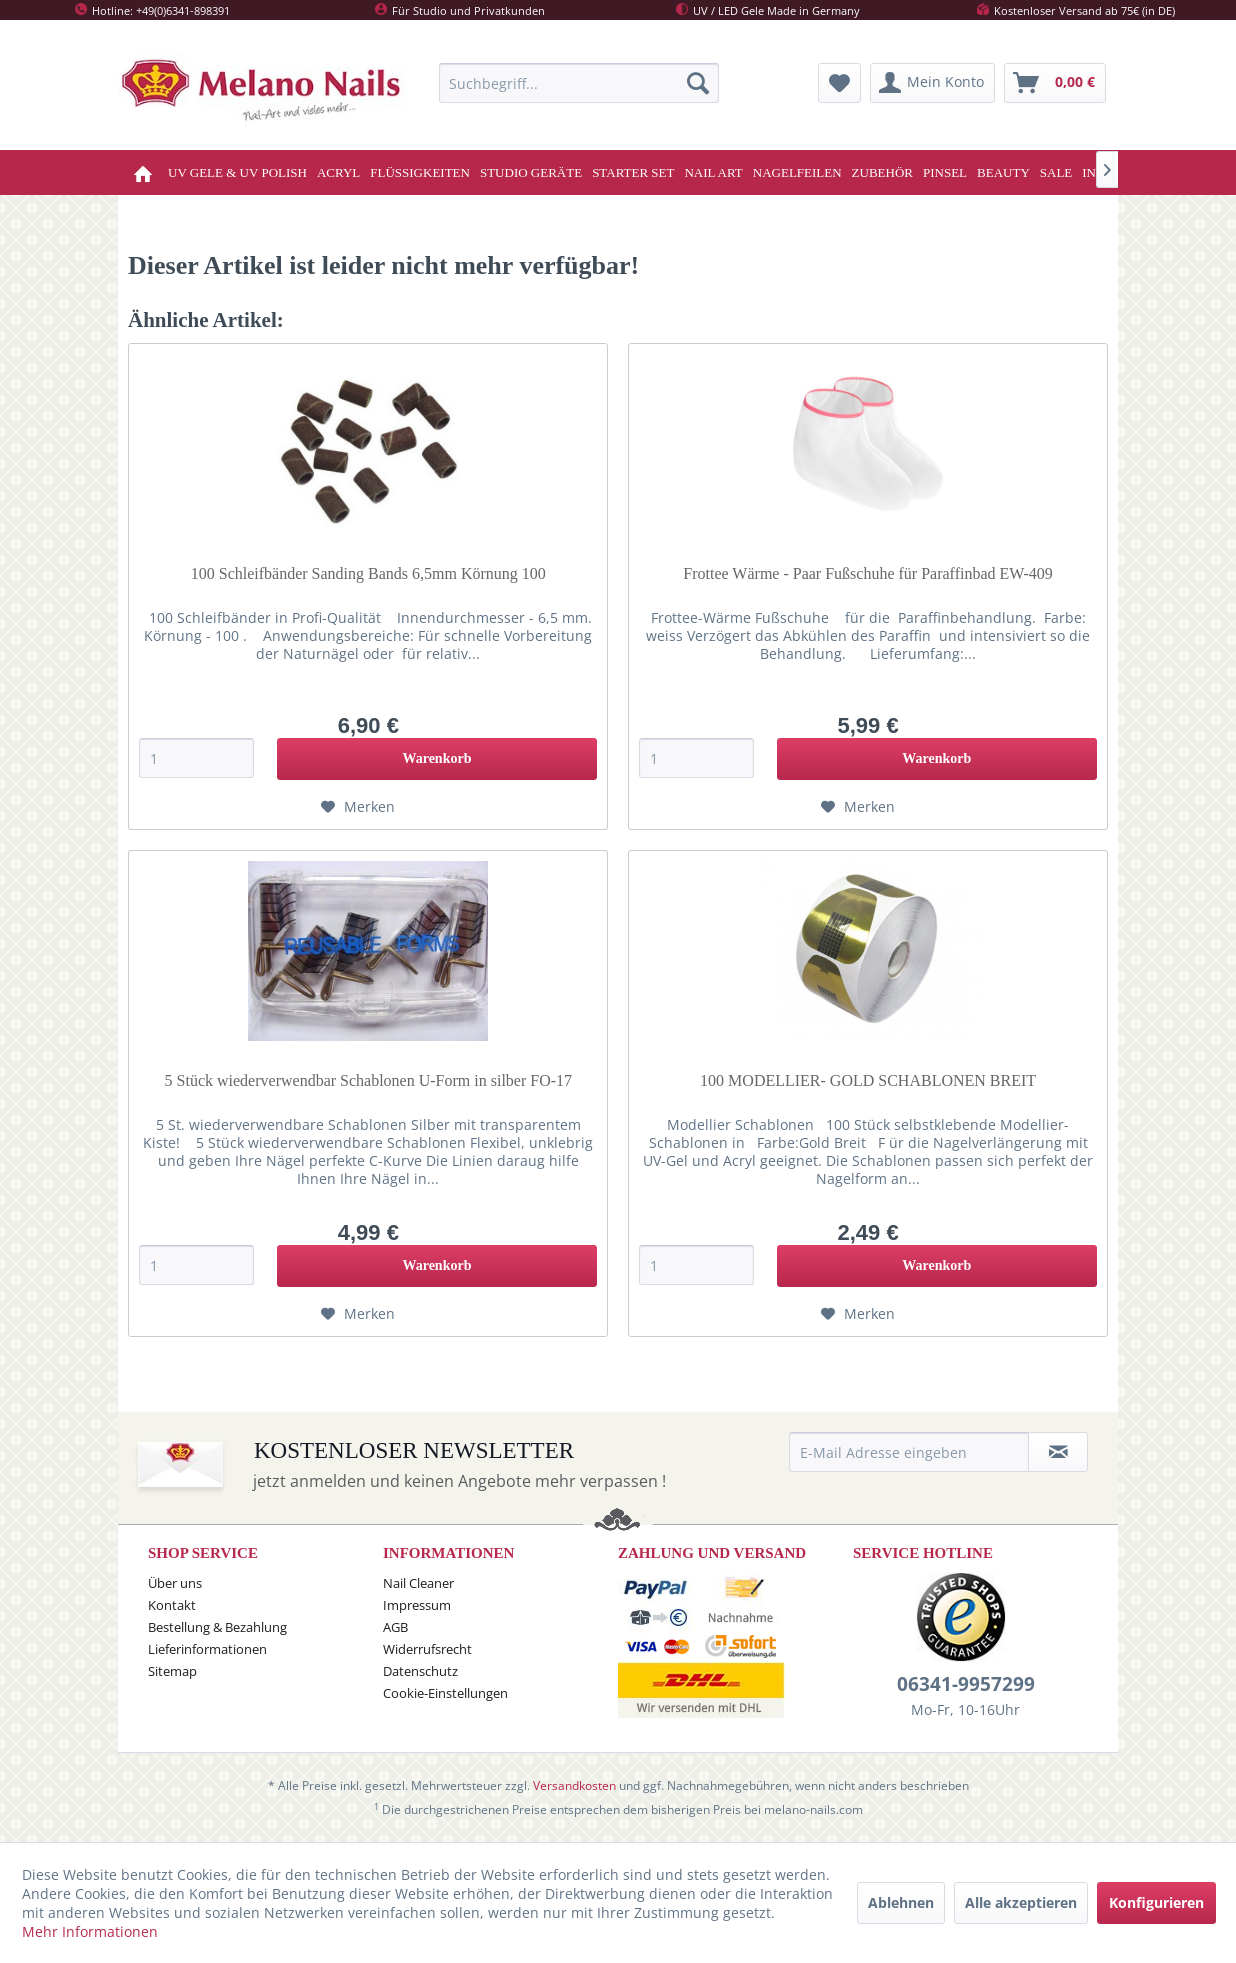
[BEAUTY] (1003, 172)
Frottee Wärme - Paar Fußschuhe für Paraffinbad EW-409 (868, 573)
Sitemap (172, 1671)
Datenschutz (420, 1671)
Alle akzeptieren (1021, 1902)
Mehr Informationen (90, 1931)
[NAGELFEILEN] (797, 172)
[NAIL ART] (713, 172)
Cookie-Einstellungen (445, 1693)
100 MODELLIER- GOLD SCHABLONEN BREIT (868, 1080)
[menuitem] (579, 83)
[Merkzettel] (839, 83)
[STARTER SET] (633, 172)
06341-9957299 (966, 1684)
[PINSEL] (945, 172)
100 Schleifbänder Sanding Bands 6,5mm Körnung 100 (368, 573)
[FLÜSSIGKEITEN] (420, 172)
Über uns (175, 1583)
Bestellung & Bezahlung (217, 1627)
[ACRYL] (338, 172)
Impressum (417, 1605)
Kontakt (172, 1605)
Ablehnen (901, 1902)
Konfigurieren (1156, 1902)
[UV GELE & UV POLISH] (237, 172)
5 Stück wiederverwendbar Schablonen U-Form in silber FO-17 (368, 1080)
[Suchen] (698, 83)
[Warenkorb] (1055, 83)
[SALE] (1056, 172)
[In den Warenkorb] (437, 759)
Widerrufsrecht (427, 1649)
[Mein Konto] (932, 83)
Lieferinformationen (207, 1649)
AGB (395, 1627)
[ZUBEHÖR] (882, 172)
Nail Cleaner (418, 1583)
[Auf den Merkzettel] (358, 807)
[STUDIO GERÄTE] (531, 172)
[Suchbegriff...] (579, 83)
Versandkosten (574, 1785)
